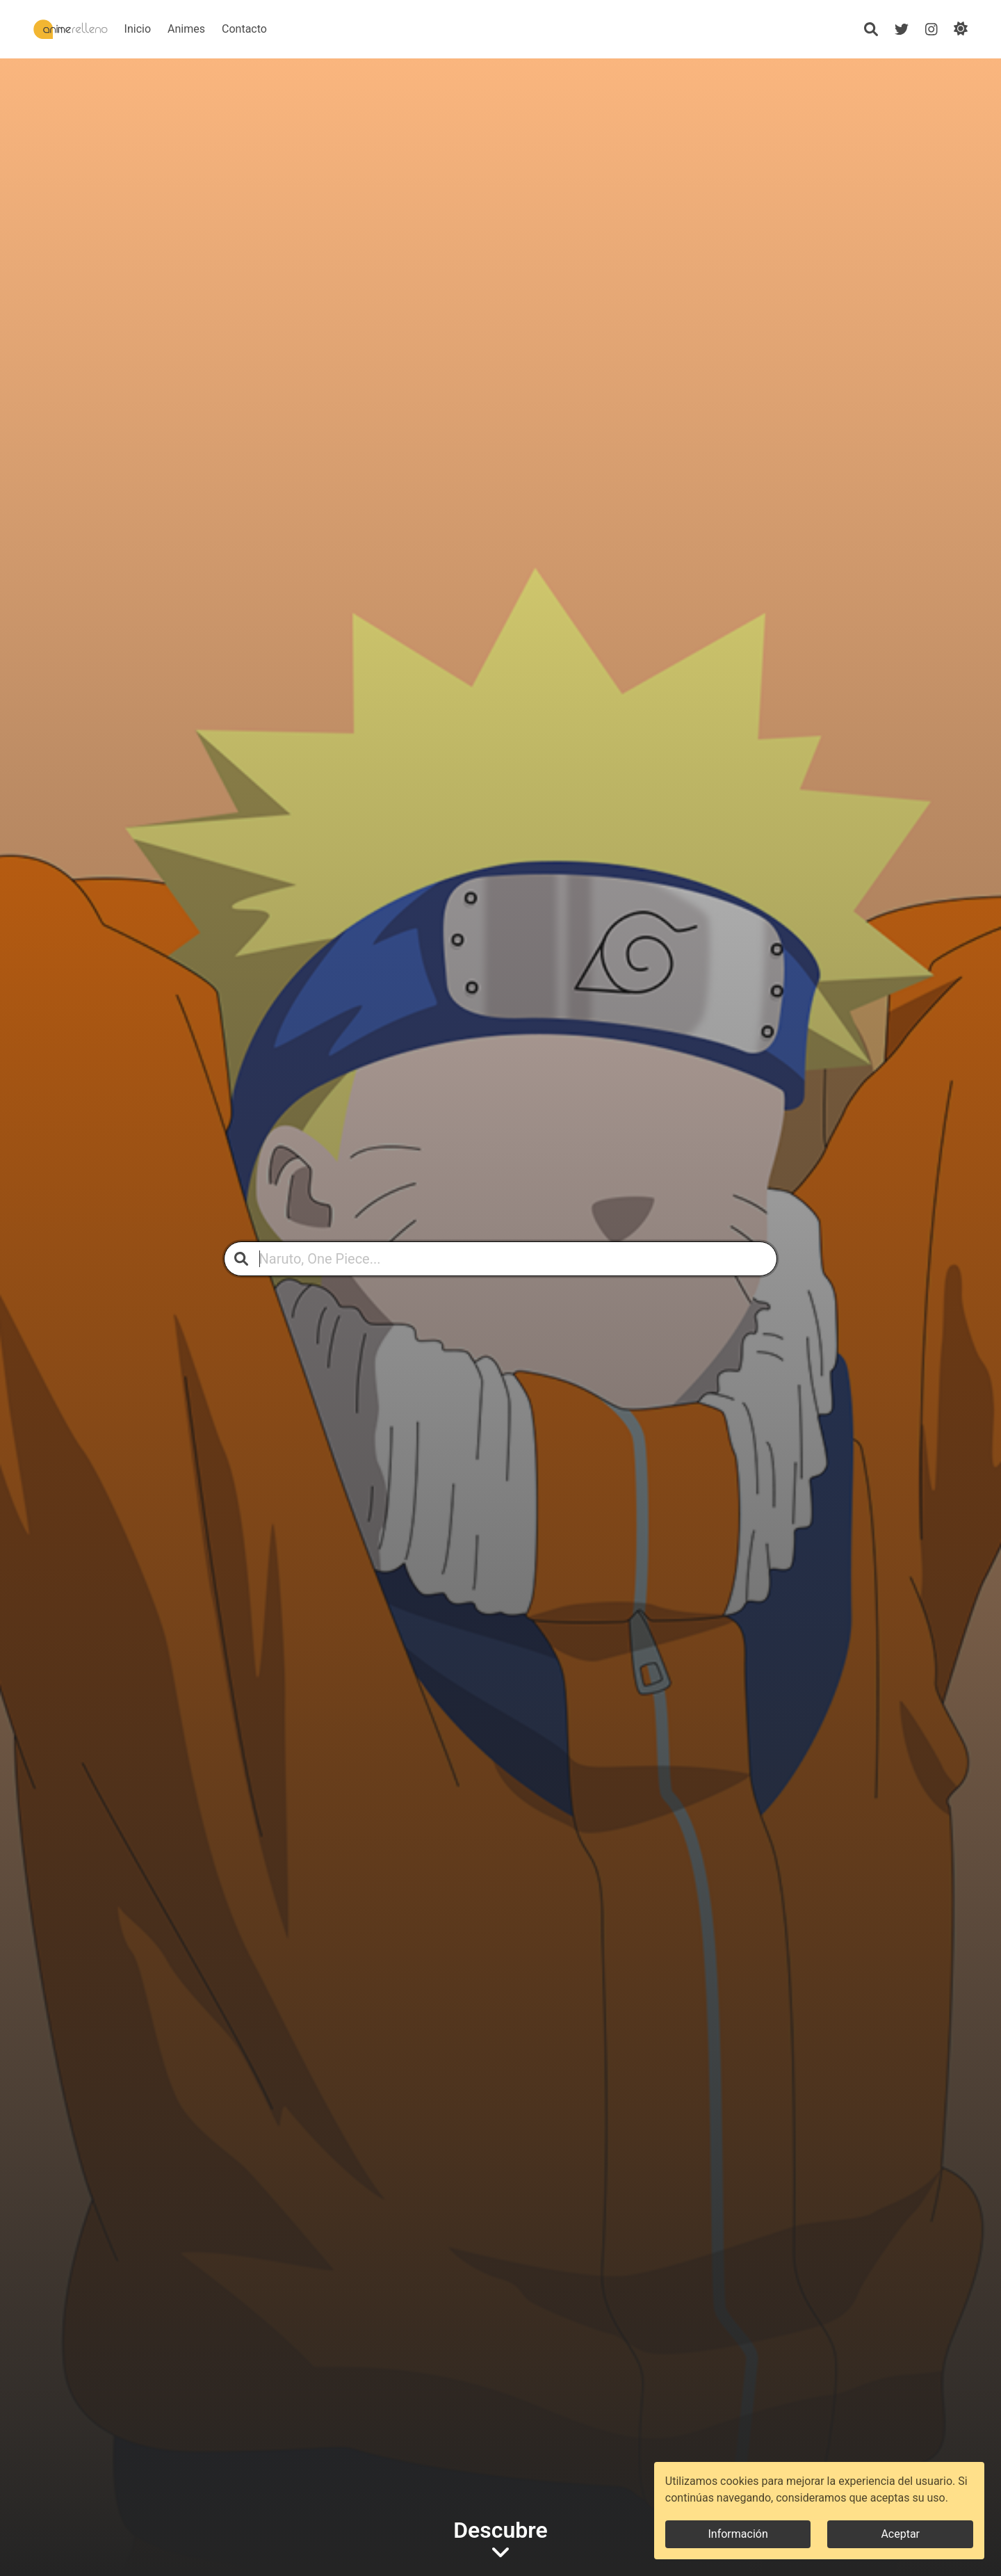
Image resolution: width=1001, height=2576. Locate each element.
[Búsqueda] (870, 29)
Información (737, 2534)
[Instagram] (930, 29)
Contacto (286, 28)
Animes (228, 28)
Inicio (180, 28)
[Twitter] (901, 29)
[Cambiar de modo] (960, 29)
